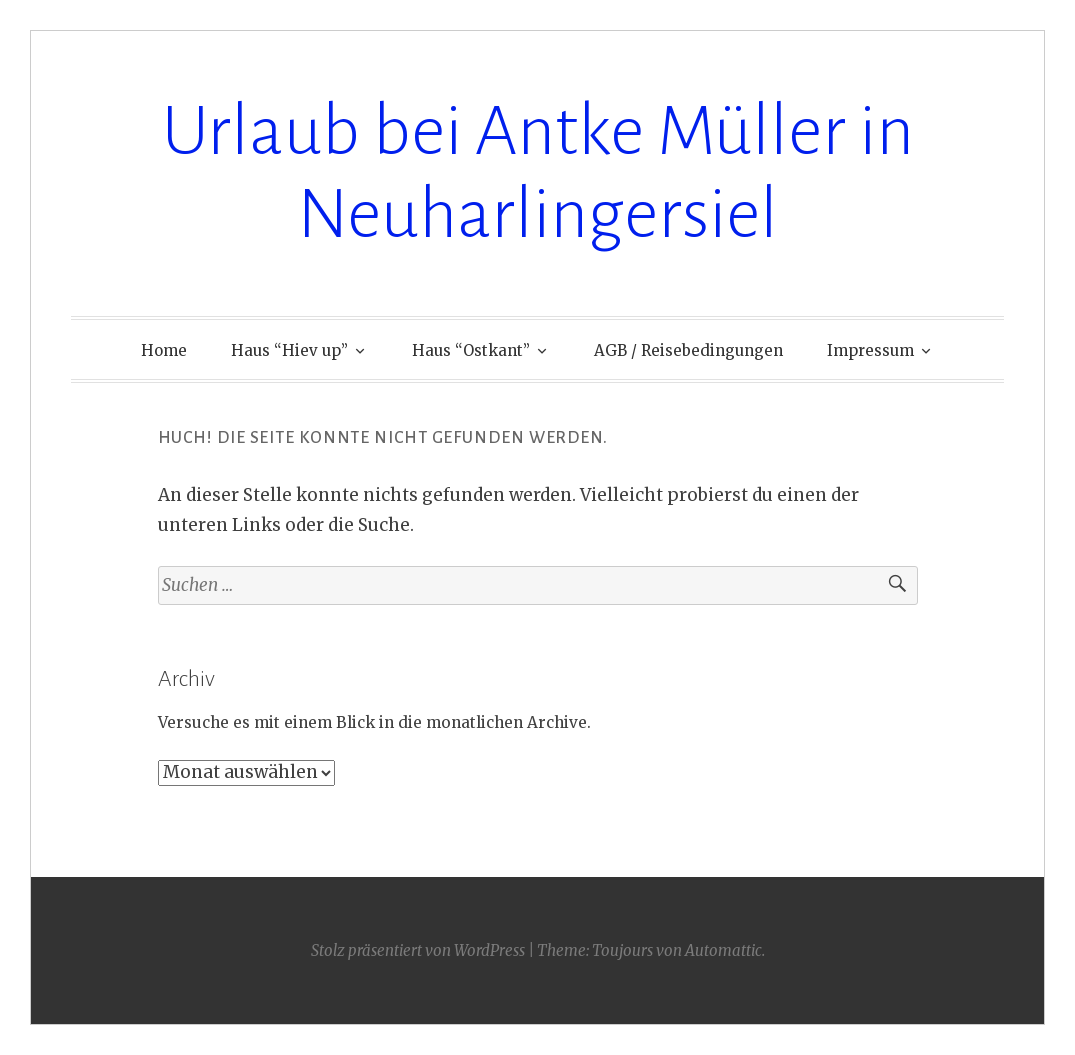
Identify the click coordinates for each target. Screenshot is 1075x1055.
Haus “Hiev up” (289, 350)
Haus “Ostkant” (471, 350)
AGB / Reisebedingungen (688, 350)
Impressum (870, 350)
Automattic (723, 950)
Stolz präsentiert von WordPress (418, 950)
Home (164, 350)
